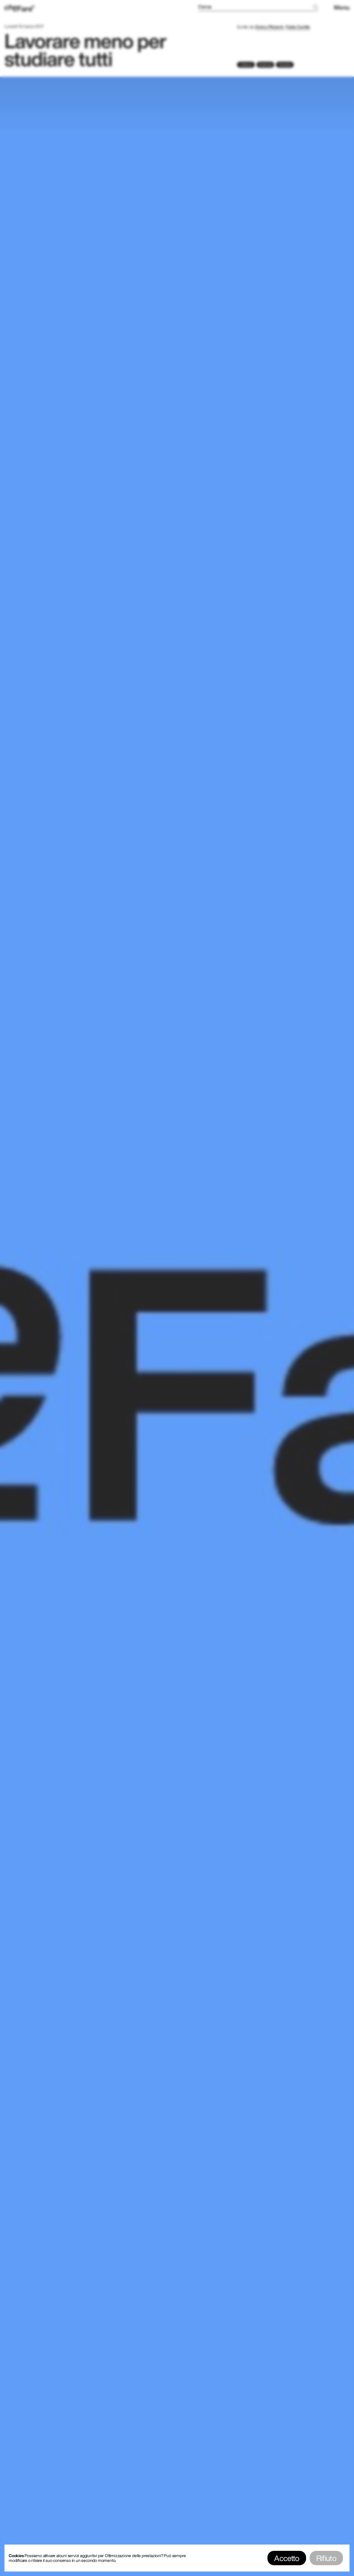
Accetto (286, 2558)
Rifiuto (326, 2558)
